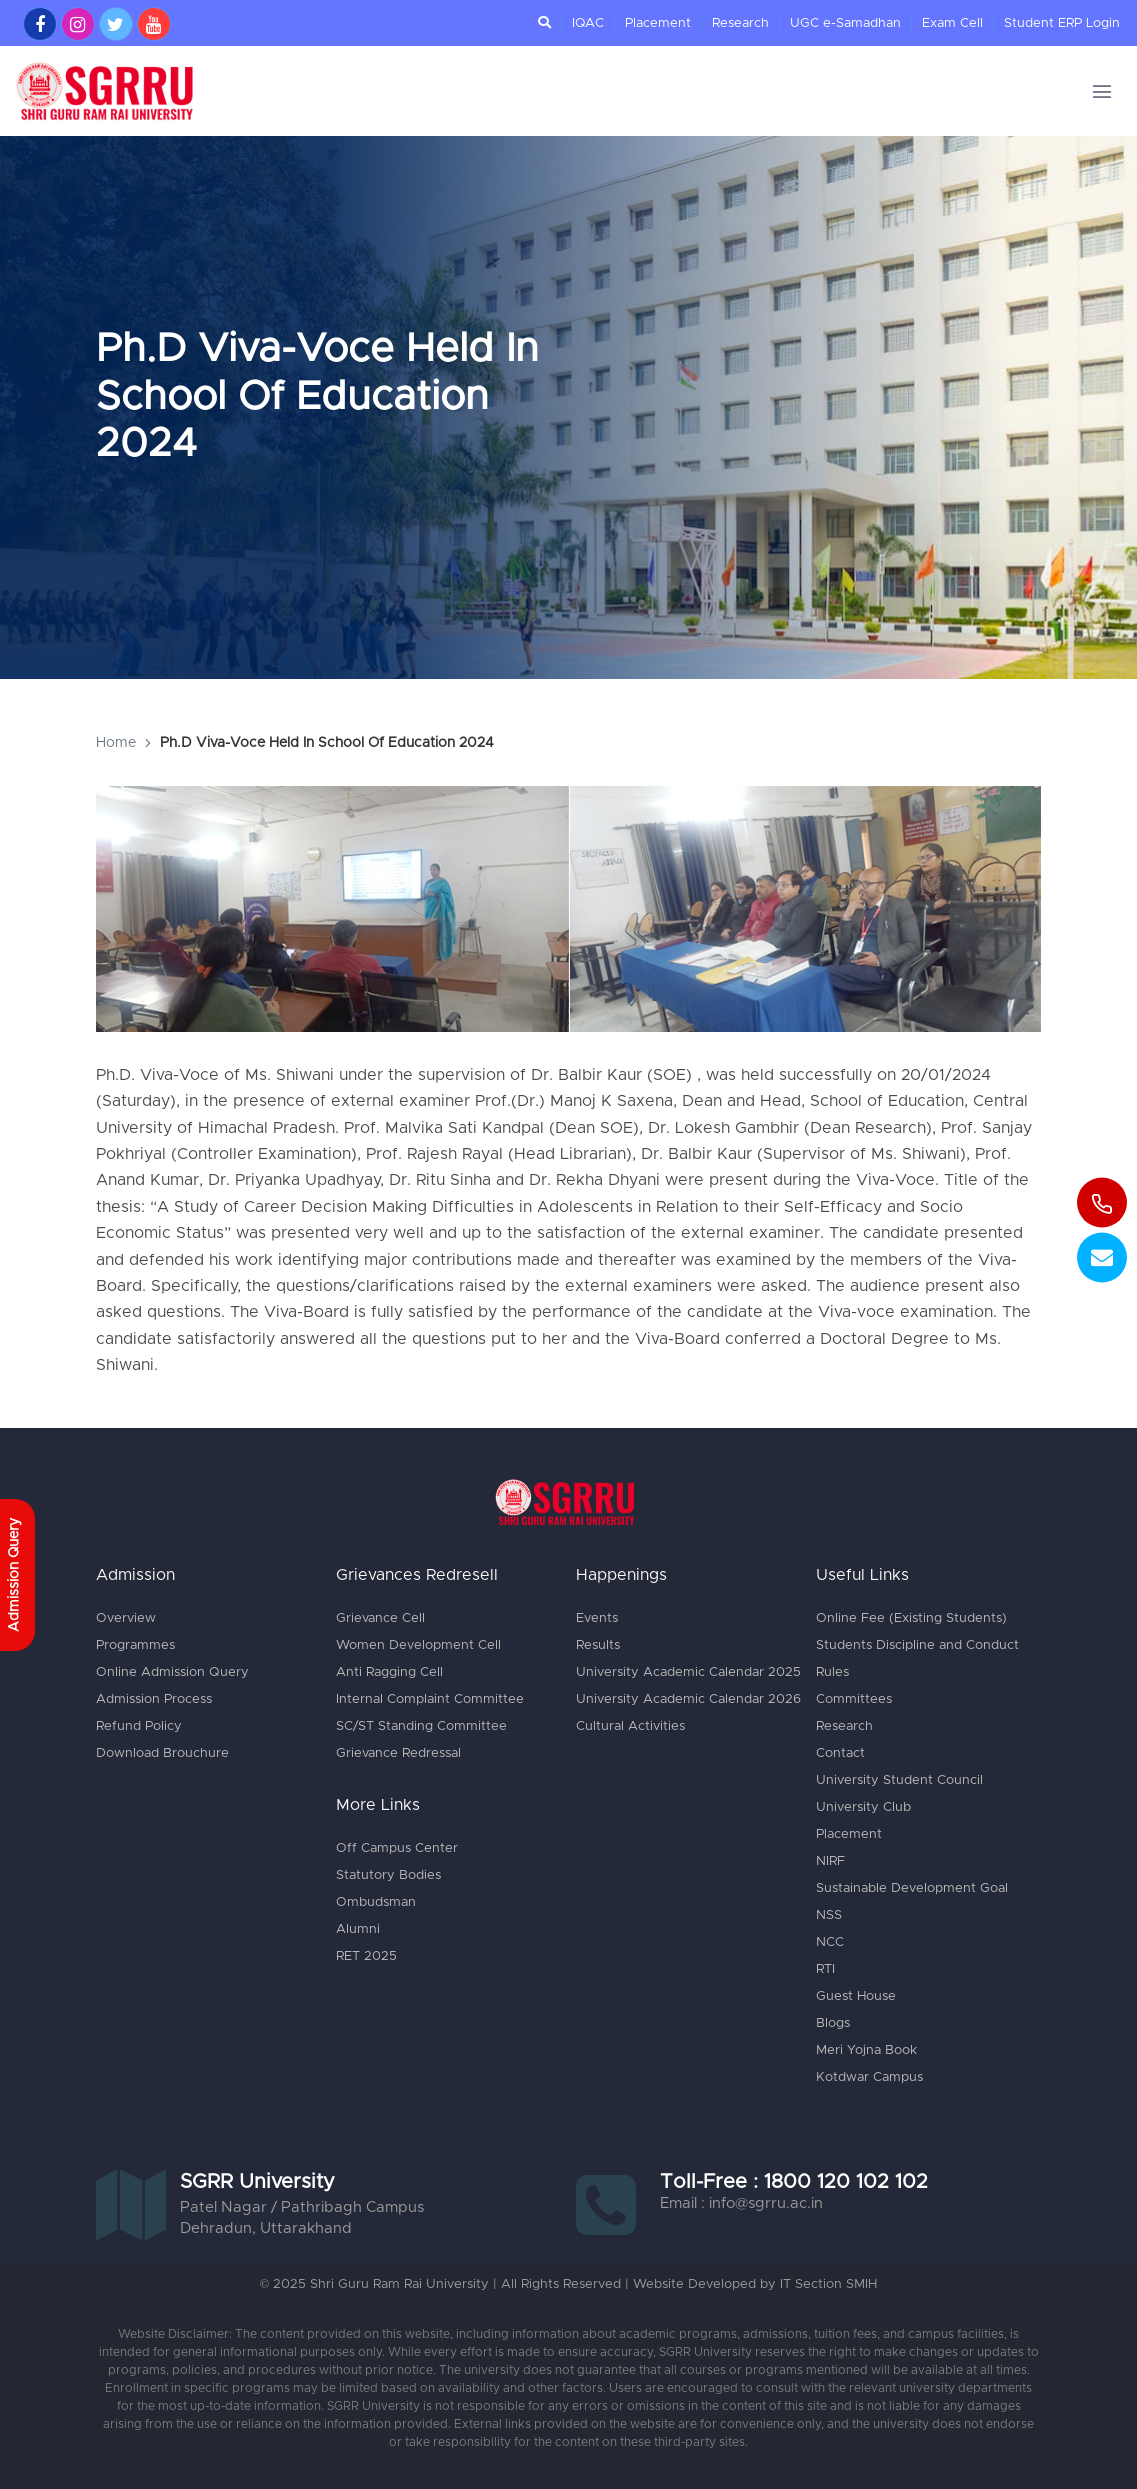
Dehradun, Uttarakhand (266, 2228)
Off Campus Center (396, 1848)
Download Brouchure (162, 1753)
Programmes (135, 1645)
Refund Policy (139, 1726)
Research (740, 23)
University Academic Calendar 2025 (688, 1672)
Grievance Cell (380, 1618)
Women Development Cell (418, 1645)
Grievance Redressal (398, 1753)
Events (597, 1618)
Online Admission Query (171, 1672)
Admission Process (154, 1699)
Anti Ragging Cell (389, 1672)
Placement (658, 23)
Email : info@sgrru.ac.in (741, 2203)
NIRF (830, 1861)
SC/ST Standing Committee (421, 1726)
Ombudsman (375, 1902)
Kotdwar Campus (869, 2077)
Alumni (358, 1929)
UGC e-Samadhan (845, 23)
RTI (825, 1969)
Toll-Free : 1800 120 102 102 (794, 2182)
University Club (863, 1807)
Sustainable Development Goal (912, 1888)
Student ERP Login (1062, 23)
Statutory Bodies (388, 1875)
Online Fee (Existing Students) (911, 1618)
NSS (829, 1915)
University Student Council (899, 1780)
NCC (830, 1942)
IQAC (588, 23)
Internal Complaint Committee (430, 1699)
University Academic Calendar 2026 (688, 1699)
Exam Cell (952, 23)
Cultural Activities (630, 1726)
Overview (125, 1618)
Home (116, 743)
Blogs (833, 2023)
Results (598, 1645)
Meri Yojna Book (866, 2050)
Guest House (856, 1996)
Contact (840, 1753)
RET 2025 (366, 1956)
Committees (854, 1699)
